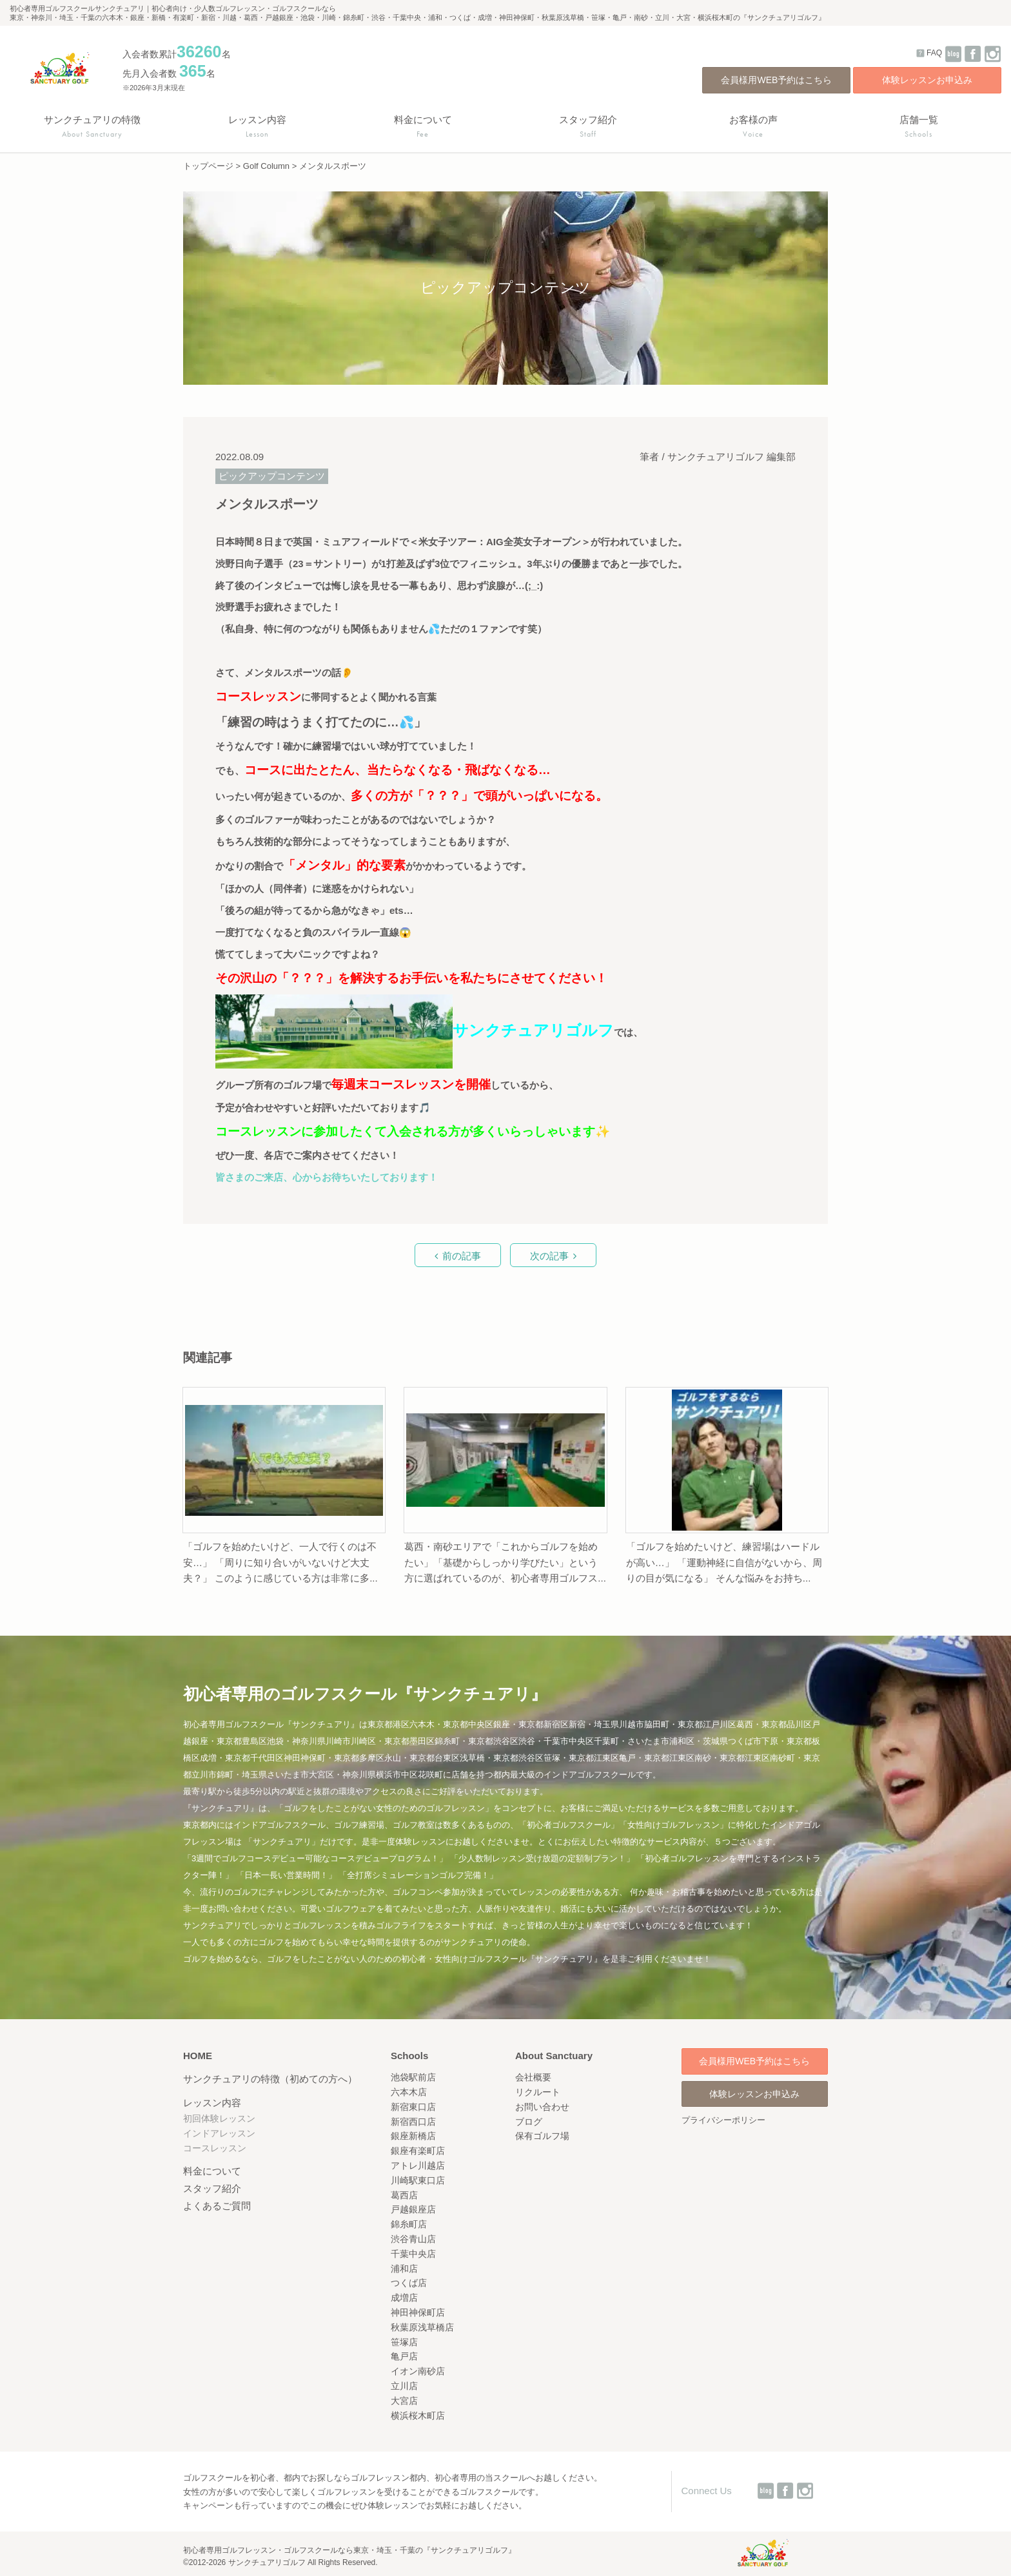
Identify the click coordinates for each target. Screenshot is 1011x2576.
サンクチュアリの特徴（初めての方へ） (270, 2078)
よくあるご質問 (217, 2205)
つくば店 (409, 2283)
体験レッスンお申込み (927, 80)
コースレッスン (214, 2148)
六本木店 (409, 2092)
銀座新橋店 (413, 2136)
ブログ (528, 2121)
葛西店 (404, 2195)
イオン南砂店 (418, 2371)
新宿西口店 (413, 2121)
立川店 (404, 2386)
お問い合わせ (542, 2107)
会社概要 (533, 2077)
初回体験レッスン (219, 2118)
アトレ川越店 (418, 2165)
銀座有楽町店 (418, 2150)
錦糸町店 (409, 2224)
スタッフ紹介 (212, 2188)
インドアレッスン (219, 2133)
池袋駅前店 (413, 2077)
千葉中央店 (413, 2254)
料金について (212, 2170)
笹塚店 (404, 2342)
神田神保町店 (418, 2312)
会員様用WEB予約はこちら (776, 80)
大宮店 (404, 2401)
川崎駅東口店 (418, 2180)
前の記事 (461, 1255)
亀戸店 (404, 2356)
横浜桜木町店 (418, 2415)
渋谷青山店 (413, 2239)
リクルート (537, 2092)
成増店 (404, 2297)
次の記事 (549, 1255)
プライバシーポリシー (723, 2120)
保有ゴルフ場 (542, 2136)
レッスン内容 (212, 2102)
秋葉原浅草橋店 (422, 2327)
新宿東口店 (413, 2107)
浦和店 (404, 2268)
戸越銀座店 (413, 2209)
